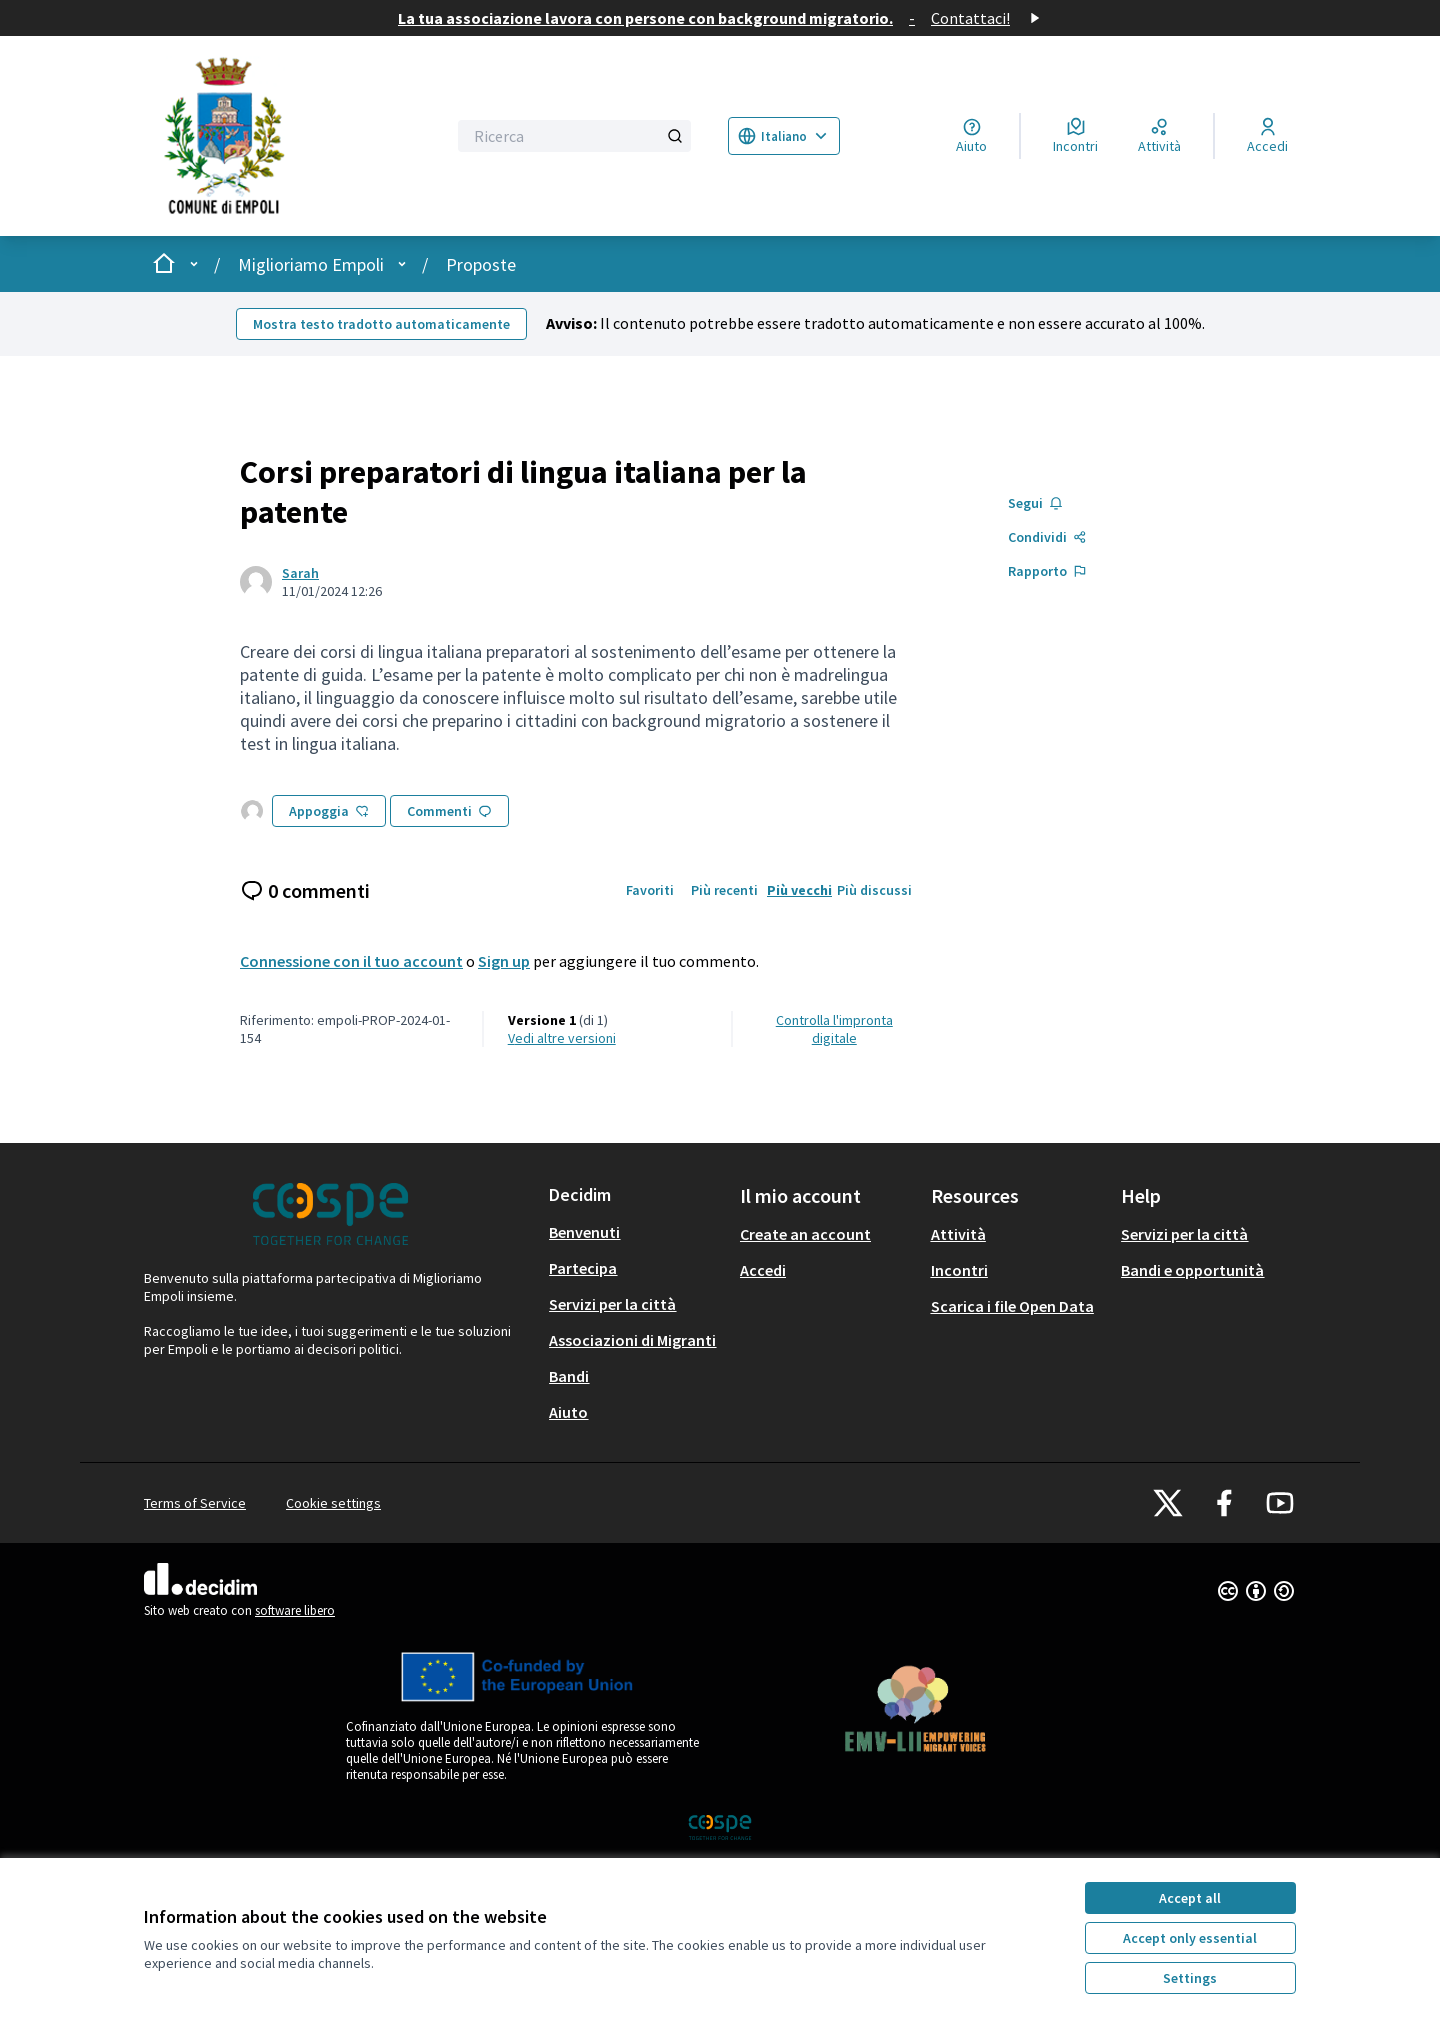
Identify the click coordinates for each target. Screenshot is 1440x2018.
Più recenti (724, 890)
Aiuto (568, 1412)
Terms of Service (195, 1503)
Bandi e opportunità (1192, 1270)
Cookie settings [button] (333, 1503)
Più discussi (874, 890)
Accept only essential (1190, 1938)
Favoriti (650, 890)
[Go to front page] (282, 136)
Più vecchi (799, 890)
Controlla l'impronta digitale (834, 1029)
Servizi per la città (612, 1304)
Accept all (1190, 1898)
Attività (958, 1234)
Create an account (805, 1234)
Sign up (504, 961)
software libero (295, 1610)
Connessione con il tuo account (351, 961)
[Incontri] (1075, 136)
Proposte (481, 264)
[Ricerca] (574, 136)
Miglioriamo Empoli (311, 264)
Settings (1190, 1978)
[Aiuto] (971, 136)
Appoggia (329, 811)
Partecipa (583, 1268)
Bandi (569, 1376)
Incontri (959, 1270)
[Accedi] (1267, 136)
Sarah (300, 573)
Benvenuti (584, 1232)
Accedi (763, 1270)
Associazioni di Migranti (632, 1340)
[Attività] (1159, 136)
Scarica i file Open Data (1012, 1306)
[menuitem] (636, 1232)
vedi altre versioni (562, 1038)
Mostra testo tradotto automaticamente (381, 324)
